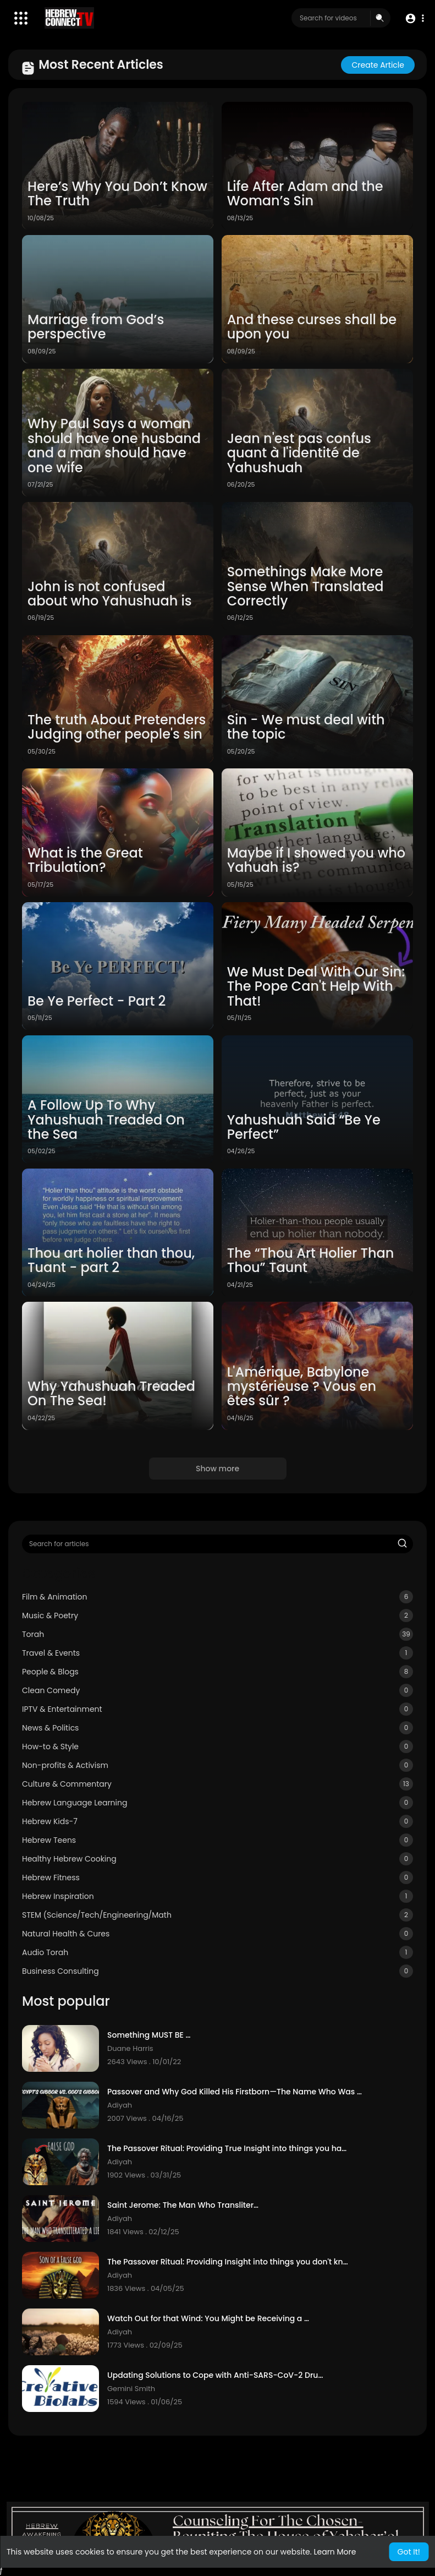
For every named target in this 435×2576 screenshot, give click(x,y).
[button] (414, 18)
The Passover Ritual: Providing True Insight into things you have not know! (227, 2148)
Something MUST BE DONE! (150, 2035)
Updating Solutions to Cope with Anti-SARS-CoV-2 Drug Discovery (215, 2375)
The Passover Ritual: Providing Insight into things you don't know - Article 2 (229, 2262)
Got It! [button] (409, 2551)
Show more (217, 1468)
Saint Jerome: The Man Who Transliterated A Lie (185, 2205)
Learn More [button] (334, 2551)
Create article (377, 64)
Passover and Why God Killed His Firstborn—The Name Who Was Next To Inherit (236, 2092)
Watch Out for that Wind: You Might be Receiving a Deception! (208, 2318)
